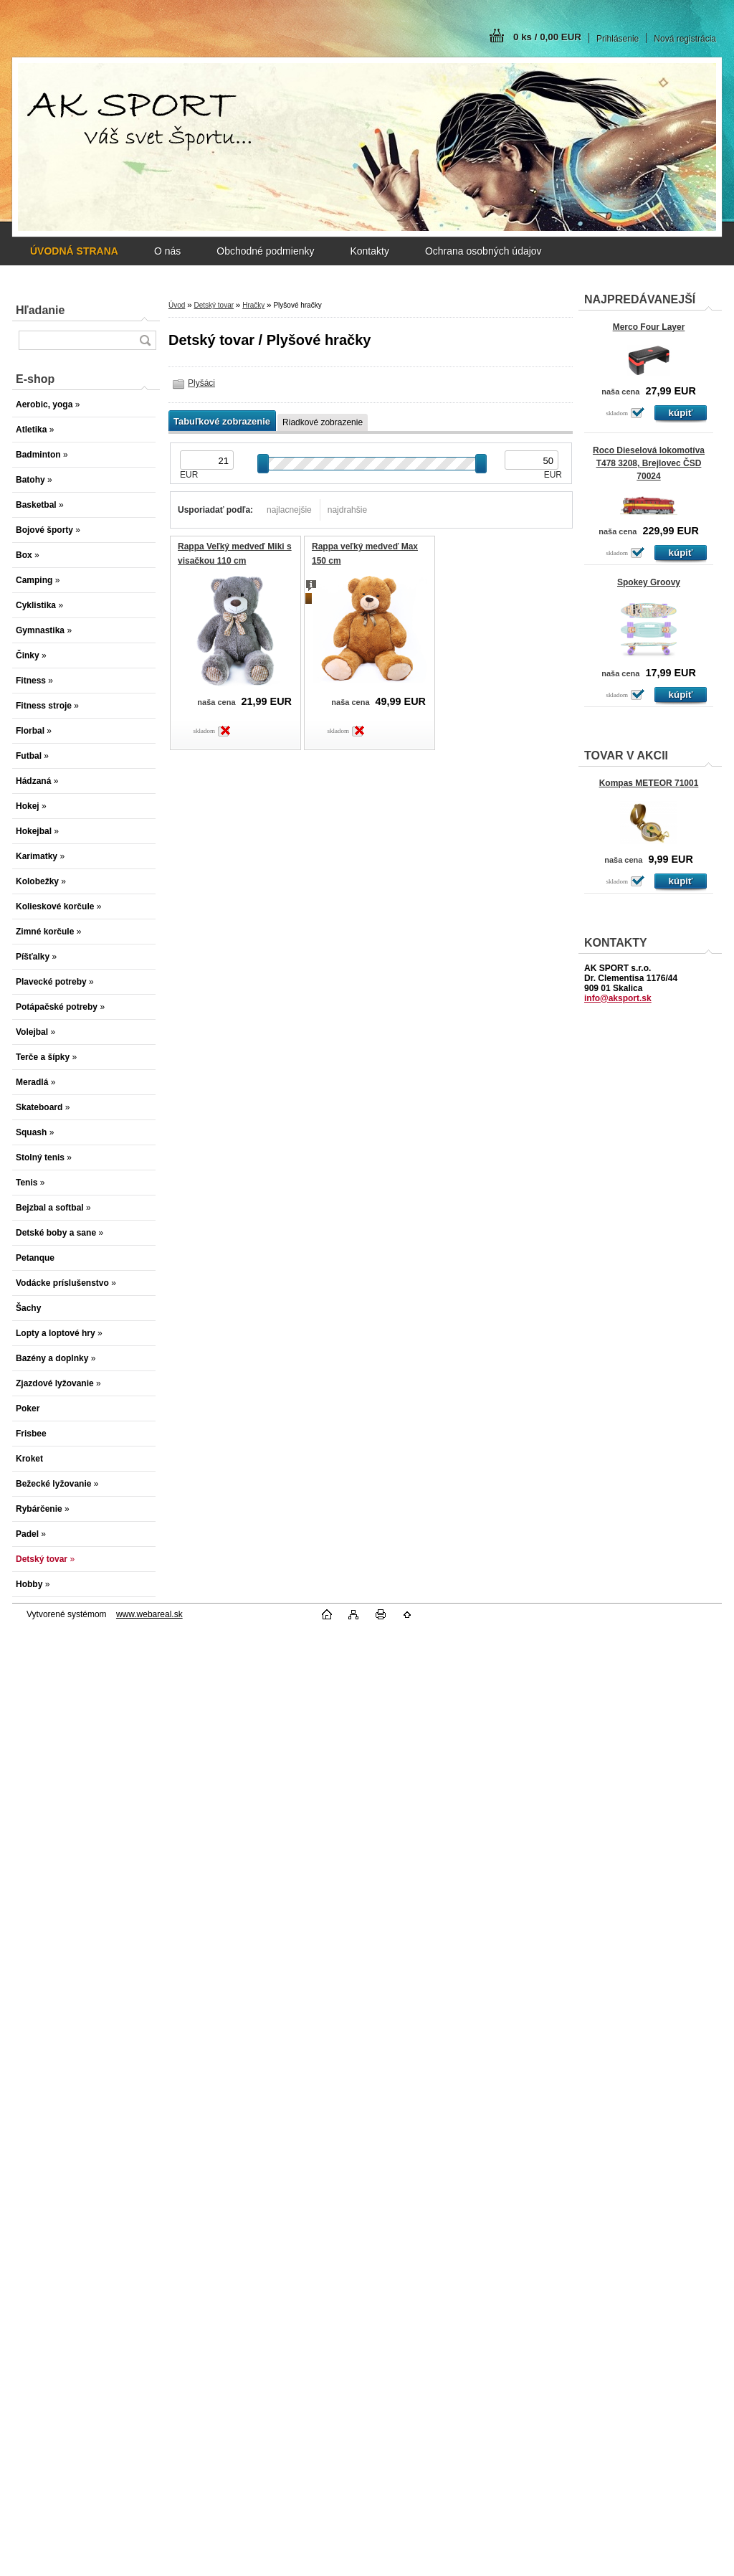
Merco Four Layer (649, 327)
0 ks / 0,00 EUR (547, 37)
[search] (145, 340)
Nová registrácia (685, 39)
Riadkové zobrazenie (322, 422)
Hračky (253, 305)
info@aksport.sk (618, 998)
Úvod (176, 305)
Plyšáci (201, 383)
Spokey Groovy (648, 582)
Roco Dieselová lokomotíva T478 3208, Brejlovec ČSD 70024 (649, 463)
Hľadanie (40, 310)
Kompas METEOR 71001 (649, 783)
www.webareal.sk (149, 1614)
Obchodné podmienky (265, 251)
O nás (167, 251)
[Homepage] (74, 251)
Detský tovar (214, 305)
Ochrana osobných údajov (483, 251)
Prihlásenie (617, 39)
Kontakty (369, 251)
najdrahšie (347, 510)
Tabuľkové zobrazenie (221, 421)
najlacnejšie (289, 510)
